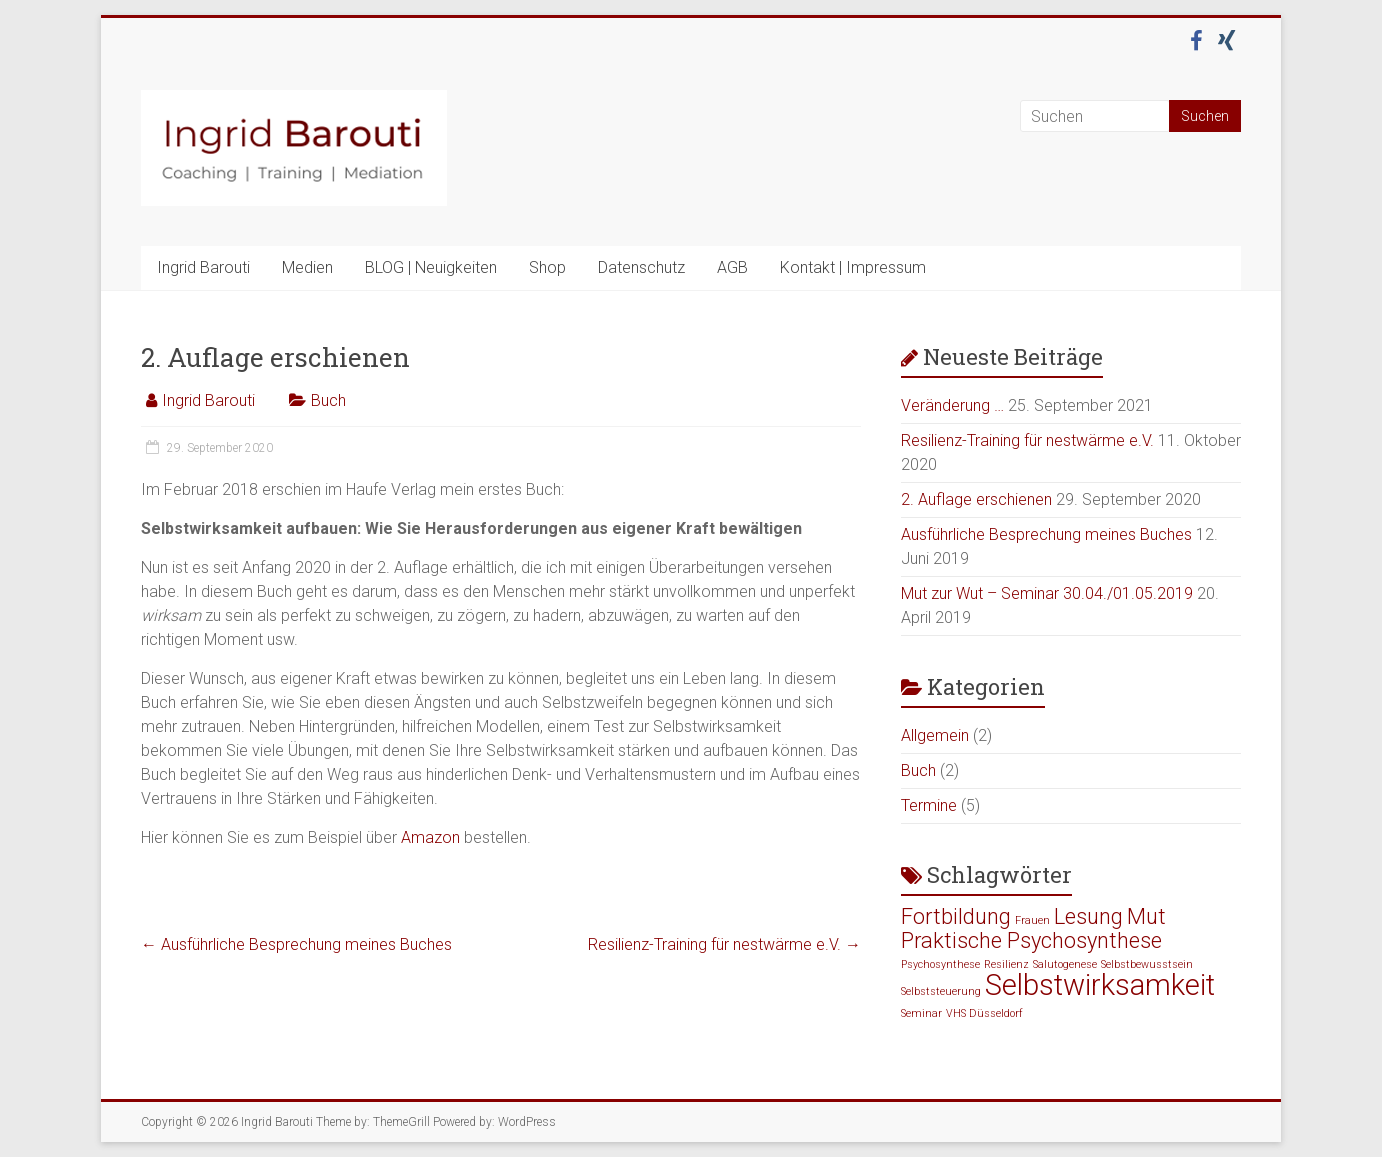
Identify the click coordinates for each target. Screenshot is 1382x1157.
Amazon (430, 837)
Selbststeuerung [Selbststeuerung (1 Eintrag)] (941, 991)
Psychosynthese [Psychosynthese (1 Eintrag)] (940, 964)
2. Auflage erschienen (976, 499)
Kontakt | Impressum (853, 267)
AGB (732, 267)
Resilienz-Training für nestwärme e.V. (724, 944)
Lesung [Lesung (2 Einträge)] (1088, 916)
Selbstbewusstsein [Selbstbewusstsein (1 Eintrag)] (1147, 964)
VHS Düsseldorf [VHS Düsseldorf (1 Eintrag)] (984, 1013)
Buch (328, 400)
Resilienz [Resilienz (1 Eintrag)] (1006, 964)
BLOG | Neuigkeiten (431, 267)
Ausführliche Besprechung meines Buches (296, 944)
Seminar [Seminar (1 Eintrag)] (921, 1013)
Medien (307, 267)
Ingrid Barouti (203, 267)
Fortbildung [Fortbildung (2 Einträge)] (956, 916)
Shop (547, 267)
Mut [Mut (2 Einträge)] (1146, 916)
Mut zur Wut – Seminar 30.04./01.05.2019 (1047, 593)
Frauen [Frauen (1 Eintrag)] (1032, 920)
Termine (929, 805)
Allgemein (935, 735)
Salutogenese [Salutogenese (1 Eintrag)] (1065, 964)
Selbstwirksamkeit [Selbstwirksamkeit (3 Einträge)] (1100, 985)
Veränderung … (952, 405)
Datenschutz (641, 267)
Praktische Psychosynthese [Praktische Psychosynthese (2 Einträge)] (1031, 940)
